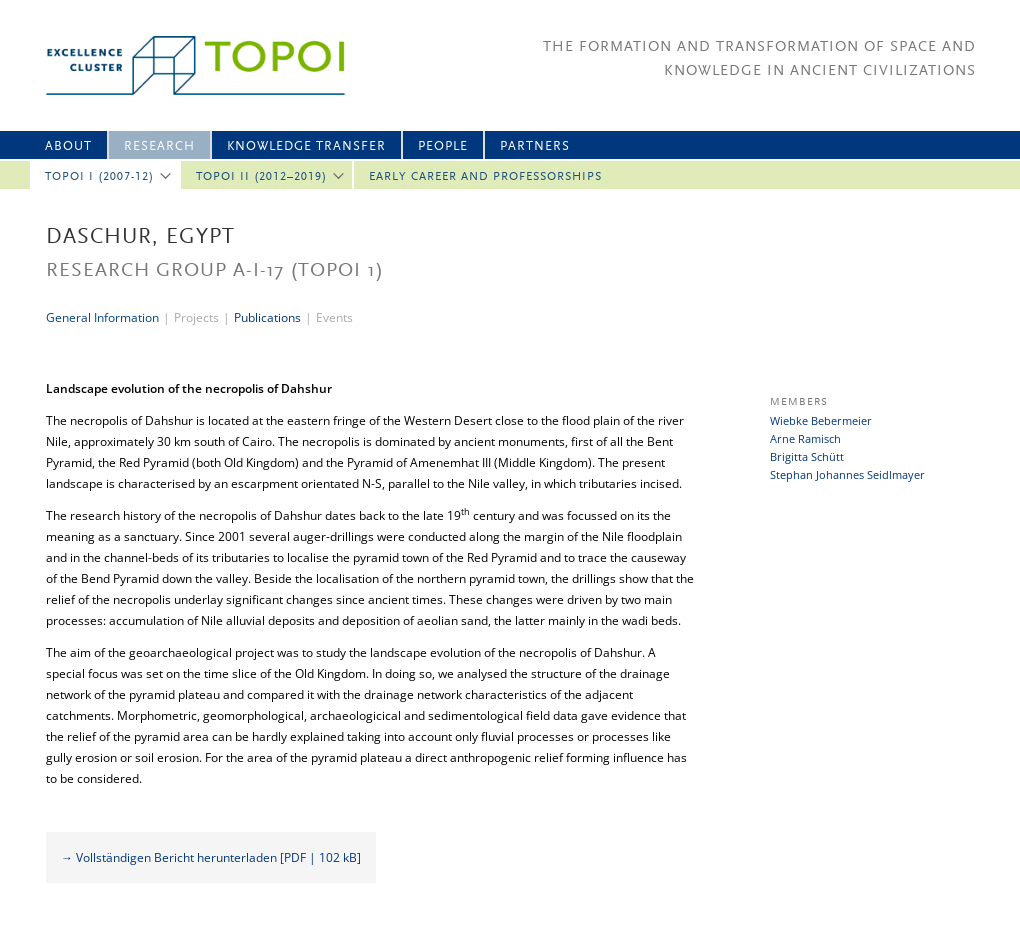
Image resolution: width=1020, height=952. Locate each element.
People (443, 146)
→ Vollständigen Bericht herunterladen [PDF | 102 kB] (211, 857)
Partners (535, 146)
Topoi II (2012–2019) (261, 177)
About (68, 146)
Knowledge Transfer (306, 146)
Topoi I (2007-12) (99, 177)
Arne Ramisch (805, 438)
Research (159, 146)
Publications (267, 317)
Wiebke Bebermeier (821, 420)
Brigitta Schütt (807, 456)
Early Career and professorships (485, 177)
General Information (102, 317)
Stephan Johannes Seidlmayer (847, 474)
